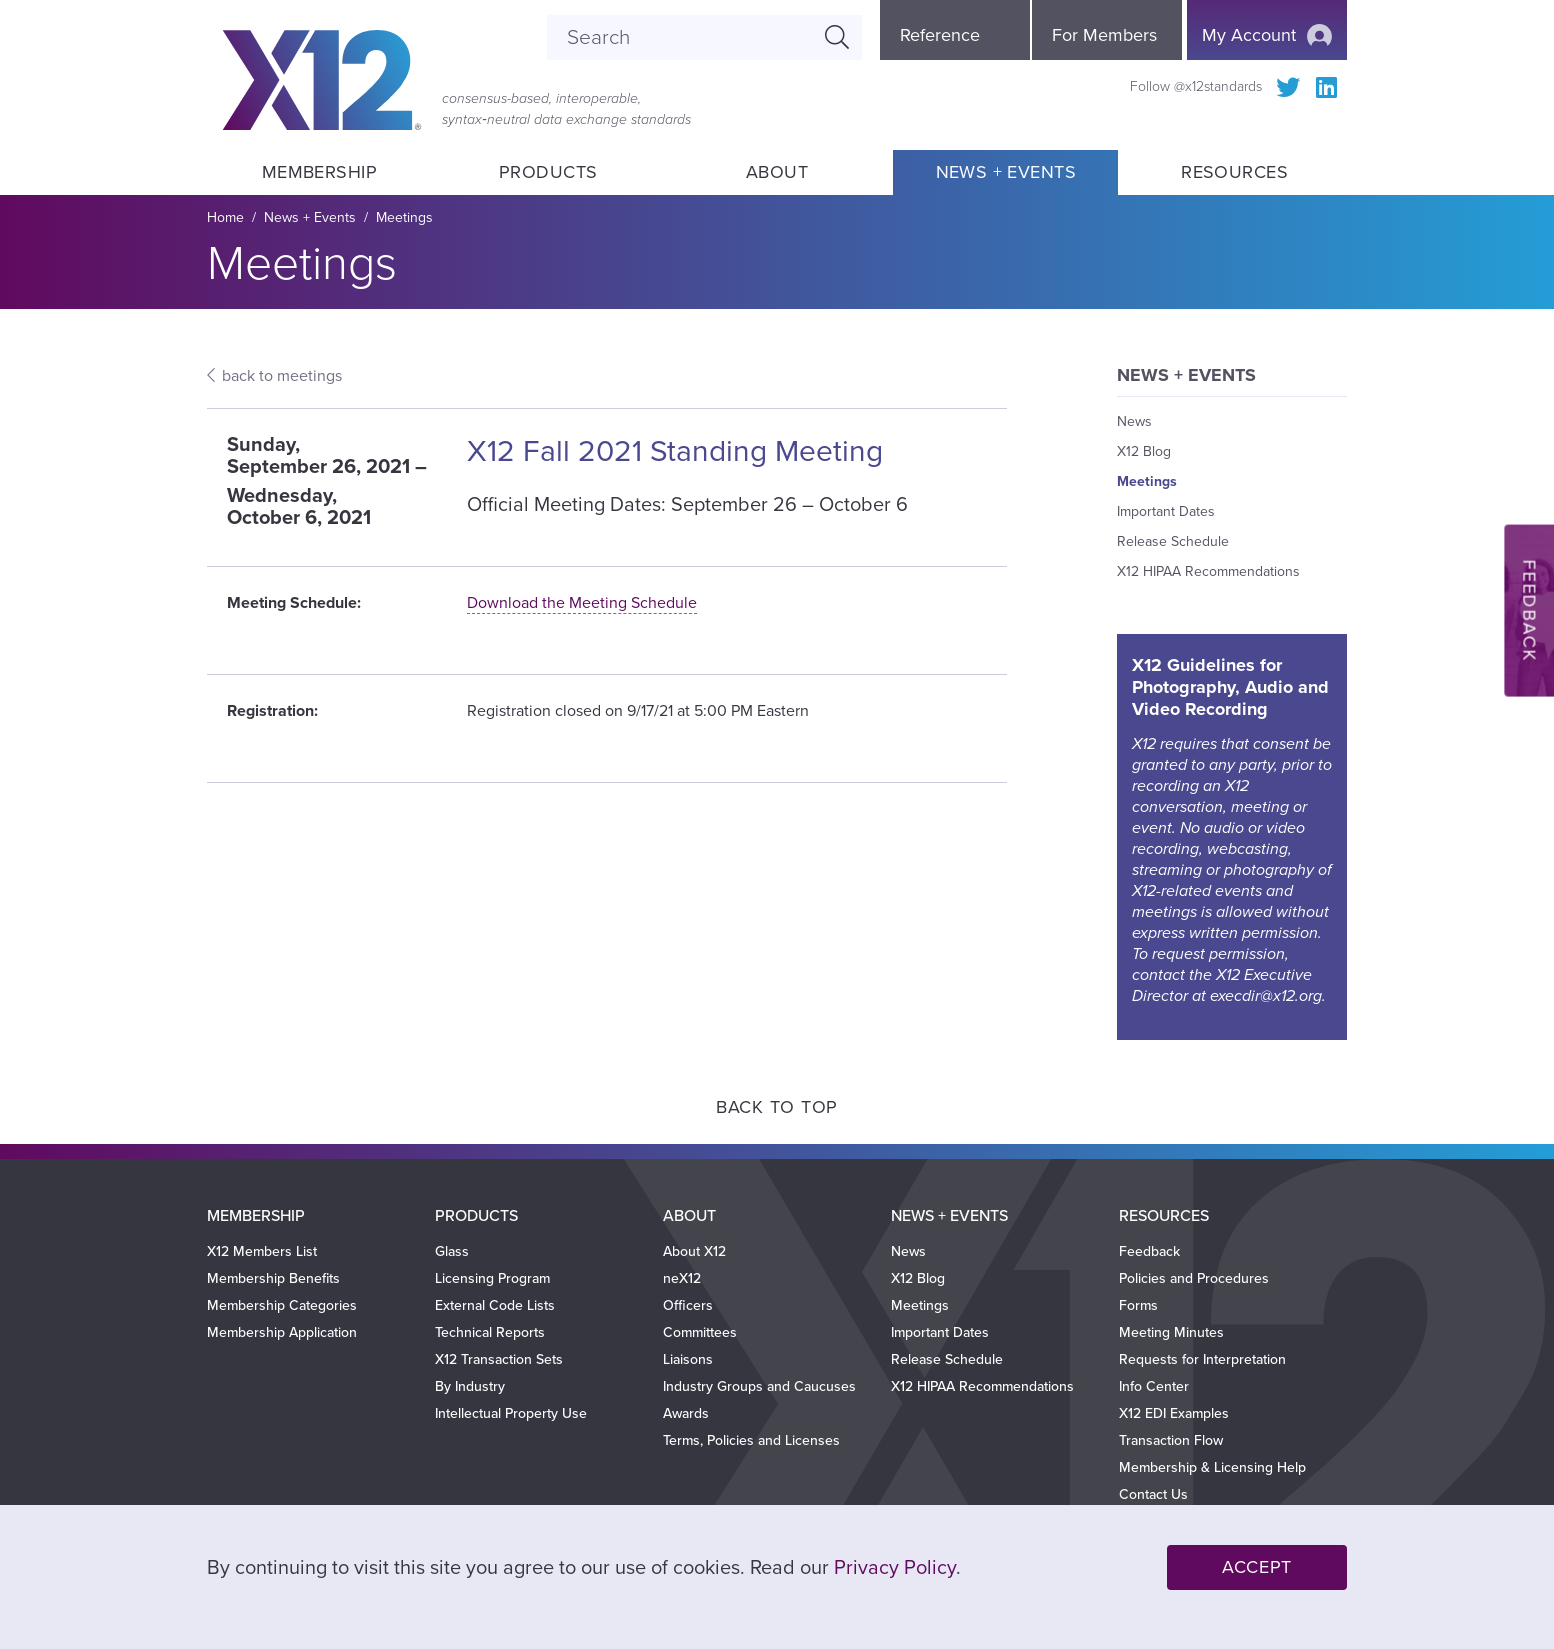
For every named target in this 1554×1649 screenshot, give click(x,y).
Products (548, 172)
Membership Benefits (273, 1278)
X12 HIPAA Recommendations (1208, 571)
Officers (688, 1305)
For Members (1104, 35)
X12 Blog (1144, 451)
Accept (1257, 1567)
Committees (700, 1332)
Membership (319, 172)
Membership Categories (282, 1305)
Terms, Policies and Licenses (751, 1440)
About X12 (694, 1251)
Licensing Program (492, 1278)
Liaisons (688, 1359)
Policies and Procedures (1194, 1278)
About (777, 172)
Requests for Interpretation (1202, 1359)
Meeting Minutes (1171, 1332)
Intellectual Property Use (511, 1413)
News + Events (1006, 172)
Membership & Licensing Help (1212, 1467)
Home (225, 217)
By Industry (470, 1386)
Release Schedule (1173, 541)
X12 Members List (262, 1251)
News (1134, 421)
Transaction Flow (1171, 1440)
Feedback (1149, 1251)
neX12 (682, 1278)
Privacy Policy (895, 1568)
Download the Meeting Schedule (582, 603)
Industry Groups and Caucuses (759, 1386)
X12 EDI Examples (1174, 1413)
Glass (452, 1251)
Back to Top (777, 1107)
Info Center (1154, 1386)
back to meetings (282, 376)
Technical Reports (490, 1332)
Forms (1138, 1305)
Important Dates (1166, 511)
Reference (940, 35)
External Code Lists (495, 1305)
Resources (1234, 172)
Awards (686, 1413)
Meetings (404, 217)
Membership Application (282, 1332)
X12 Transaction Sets (499, 1359)
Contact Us (1153, 1494)
